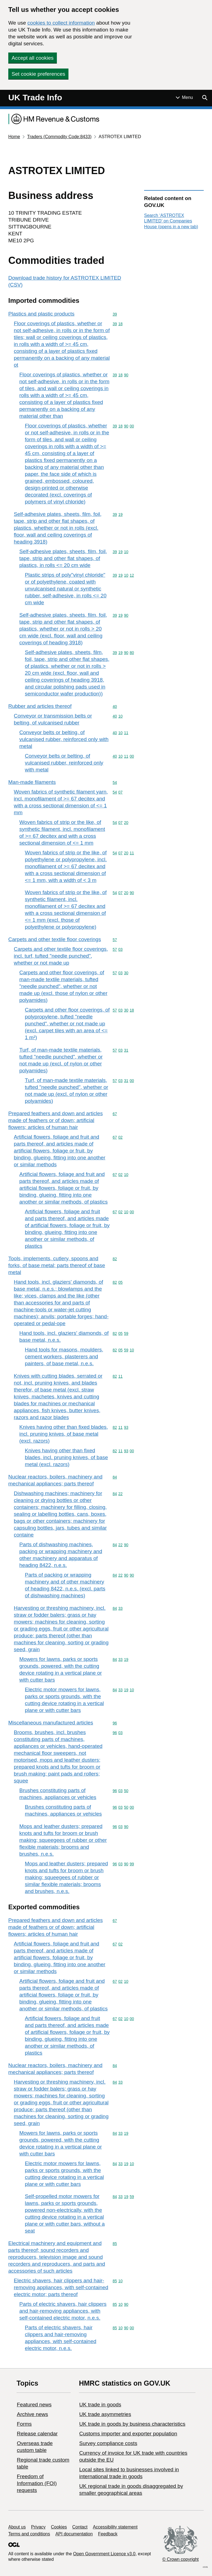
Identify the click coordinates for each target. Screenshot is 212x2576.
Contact (80, 2527)
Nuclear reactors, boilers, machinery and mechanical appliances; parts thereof (55, 1480)
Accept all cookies (33, 58)
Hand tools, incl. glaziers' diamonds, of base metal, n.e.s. (64, 1336)
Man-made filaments (32, 782)
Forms (24, 2424)
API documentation (74, 2534)
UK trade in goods (100, 2404)
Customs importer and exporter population (128, 2433)
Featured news (34, 2404)
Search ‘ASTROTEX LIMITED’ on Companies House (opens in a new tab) (171, 221)
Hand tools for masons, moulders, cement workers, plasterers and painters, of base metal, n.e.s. (64, 1356)
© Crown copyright (180, 2559)
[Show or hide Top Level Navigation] (184, 97)
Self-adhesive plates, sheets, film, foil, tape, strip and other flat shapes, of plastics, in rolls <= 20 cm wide (63, 558)
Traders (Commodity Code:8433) (59, 136)
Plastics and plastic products (41, 314)
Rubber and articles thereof (39, 706)
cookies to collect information (61, 23)
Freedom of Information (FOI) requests (37, 2483)
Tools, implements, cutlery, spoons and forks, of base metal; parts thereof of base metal (56, 1265)
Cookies (59, 2527)
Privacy (38, 2527)
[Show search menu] (204, 97)
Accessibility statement (115, 2527)
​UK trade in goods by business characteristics (132, 2424)
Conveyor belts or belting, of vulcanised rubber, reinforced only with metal (63, 739)
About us (17, 2527)
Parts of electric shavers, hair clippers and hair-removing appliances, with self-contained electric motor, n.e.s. (63, 2311)
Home (14, 136)
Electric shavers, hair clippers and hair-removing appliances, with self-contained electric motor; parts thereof (61, 2287)
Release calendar (37, 2433)
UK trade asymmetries (105, 2414)
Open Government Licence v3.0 (104, 2553)
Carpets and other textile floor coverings (54, 939)
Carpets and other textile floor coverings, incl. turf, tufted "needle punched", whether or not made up (61, 956)
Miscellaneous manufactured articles (50, 1723)
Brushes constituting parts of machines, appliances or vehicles (57, 1793)
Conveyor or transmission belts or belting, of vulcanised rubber (53, 719)
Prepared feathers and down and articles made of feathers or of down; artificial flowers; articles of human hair (55, 1120)
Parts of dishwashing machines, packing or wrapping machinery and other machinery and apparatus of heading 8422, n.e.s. (60, 1555)
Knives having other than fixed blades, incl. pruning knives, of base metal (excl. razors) (63, 1434)
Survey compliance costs (108, 2443)
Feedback (107, 2534)
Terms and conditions (29, 2534)
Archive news (32, 2414)
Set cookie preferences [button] (38, 74)
